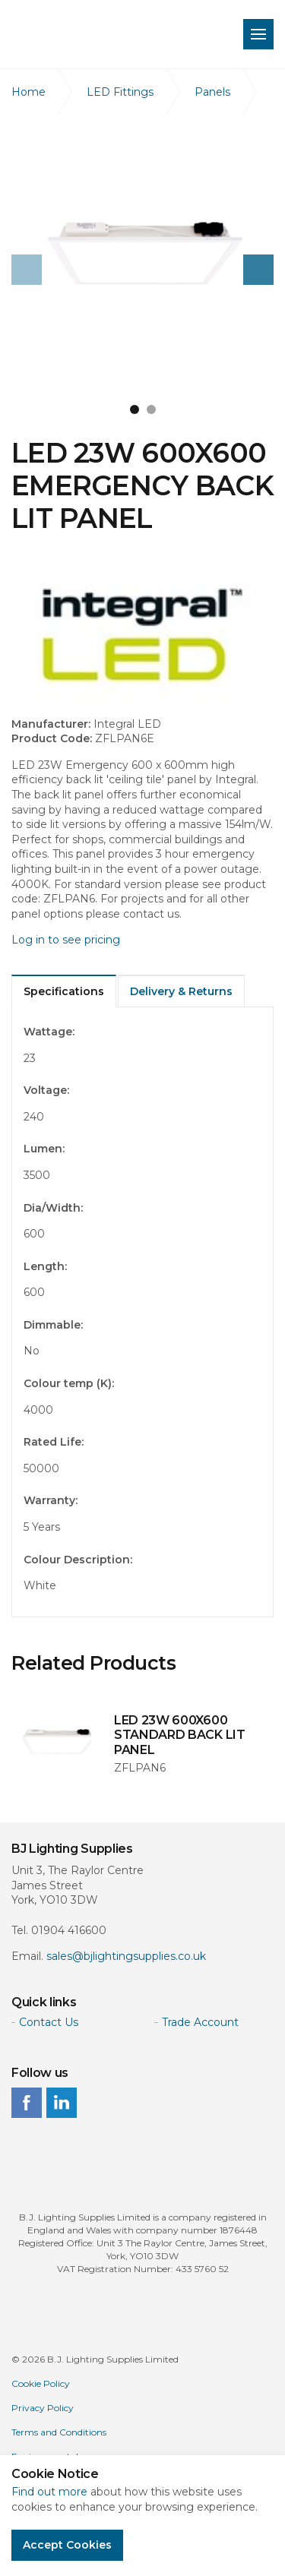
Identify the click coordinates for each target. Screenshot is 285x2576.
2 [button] (151, 409)
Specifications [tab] (64, 991)
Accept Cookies (67, 2545)
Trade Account (200, 2022)
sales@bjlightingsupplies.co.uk (126, 1956)
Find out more (49, 2492)
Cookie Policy (40, 2383)
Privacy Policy (42, 2407)
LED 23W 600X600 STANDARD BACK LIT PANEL (179, 1734)
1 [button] (134, 409)
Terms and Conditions (58, 2432)
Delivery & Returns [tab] (181, 991)
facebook (26, 2103)
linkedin (61, 2103)
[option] (142, 256)
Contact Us (48, 2022)
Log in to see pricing (65, 940)
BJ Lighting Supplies (108, 34)
